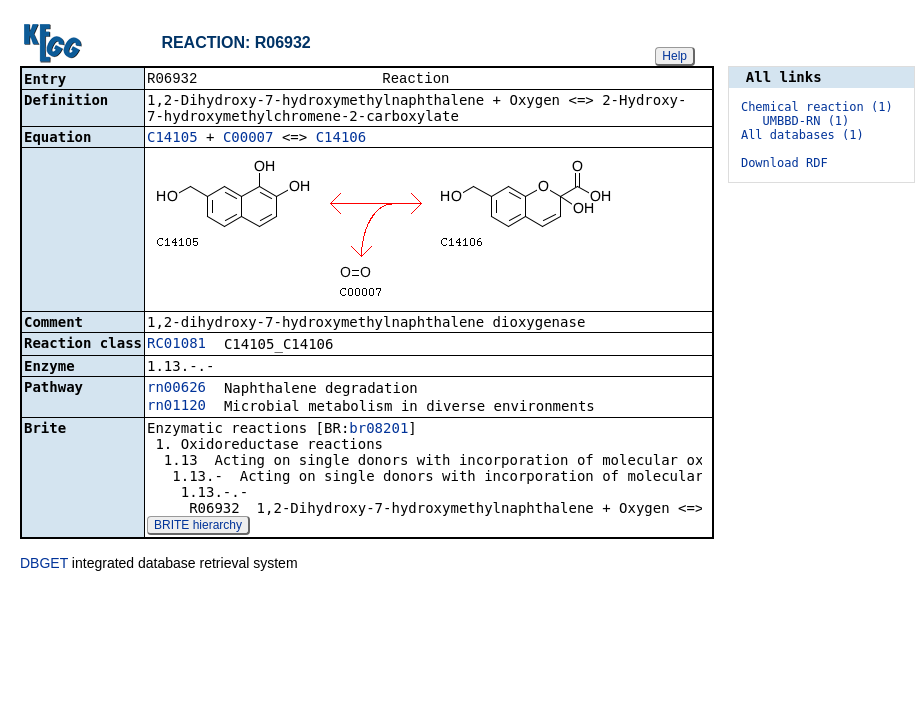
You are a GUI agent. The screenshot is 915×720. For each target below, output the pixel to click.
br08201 (378, 430)
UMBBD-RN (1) (806, 121)
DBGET (44, 565)
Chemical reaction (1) (817, 107)
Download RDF (784, 163)
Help (674, 56)
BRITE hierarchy (198, 527)
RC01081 (176, 345)
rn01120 (176, 407)
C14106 (341, 139)
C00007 (248, 139)
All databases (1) (802, 135)
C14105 (172, 139)
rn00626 (176, 389)
